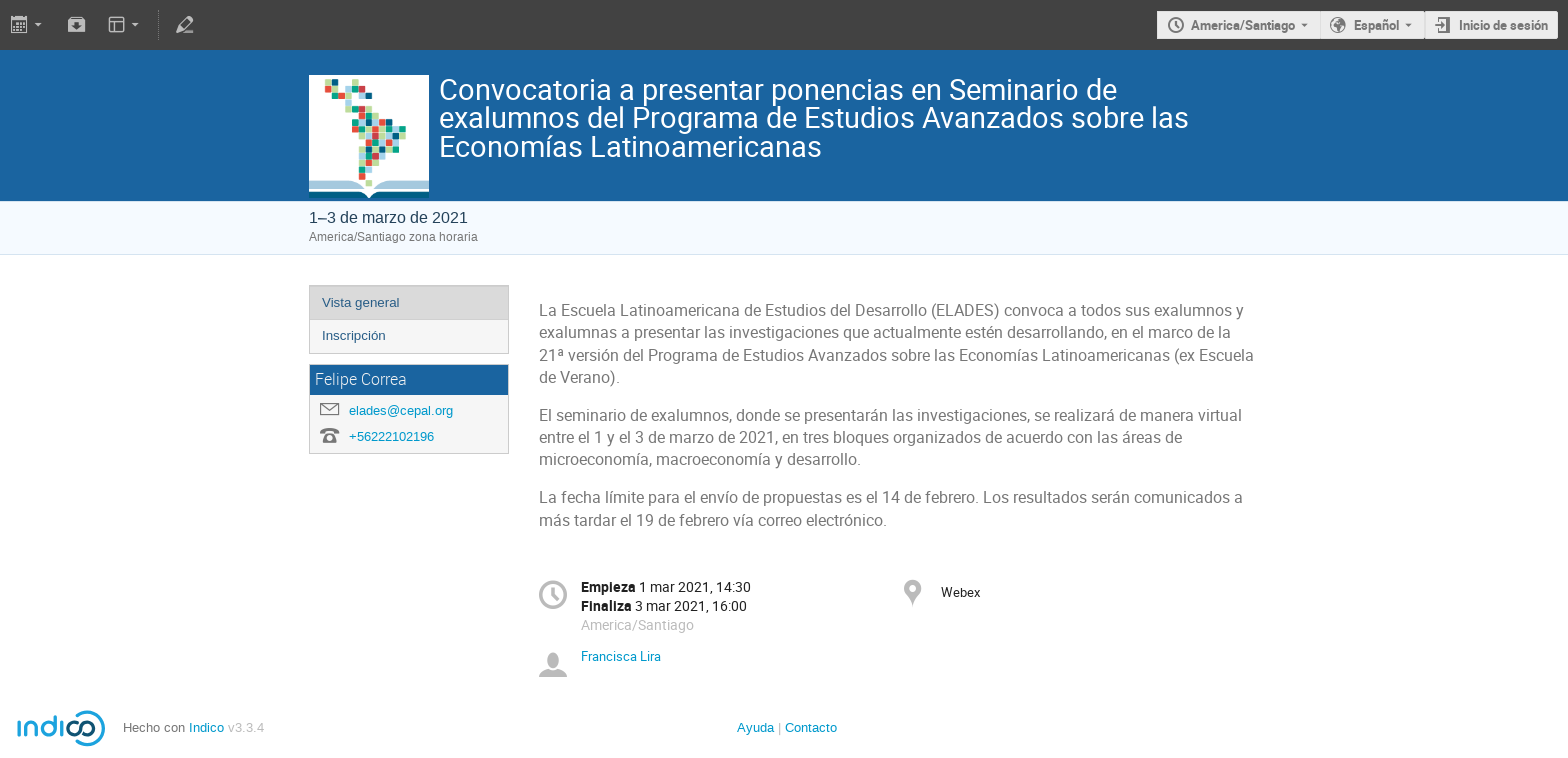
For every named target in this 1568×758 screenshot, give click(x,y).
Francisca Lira (621, 656)
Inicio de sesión (1503, 25)
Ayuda (755, 727)
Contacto (811, 727)
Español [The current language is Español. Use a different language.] (1376, 25)
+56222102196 (391, 436)
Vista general (361, 302)
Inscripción (354, 335)
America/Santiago (1243, 25)
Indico (206, 727)
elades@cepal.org (401, 410)
